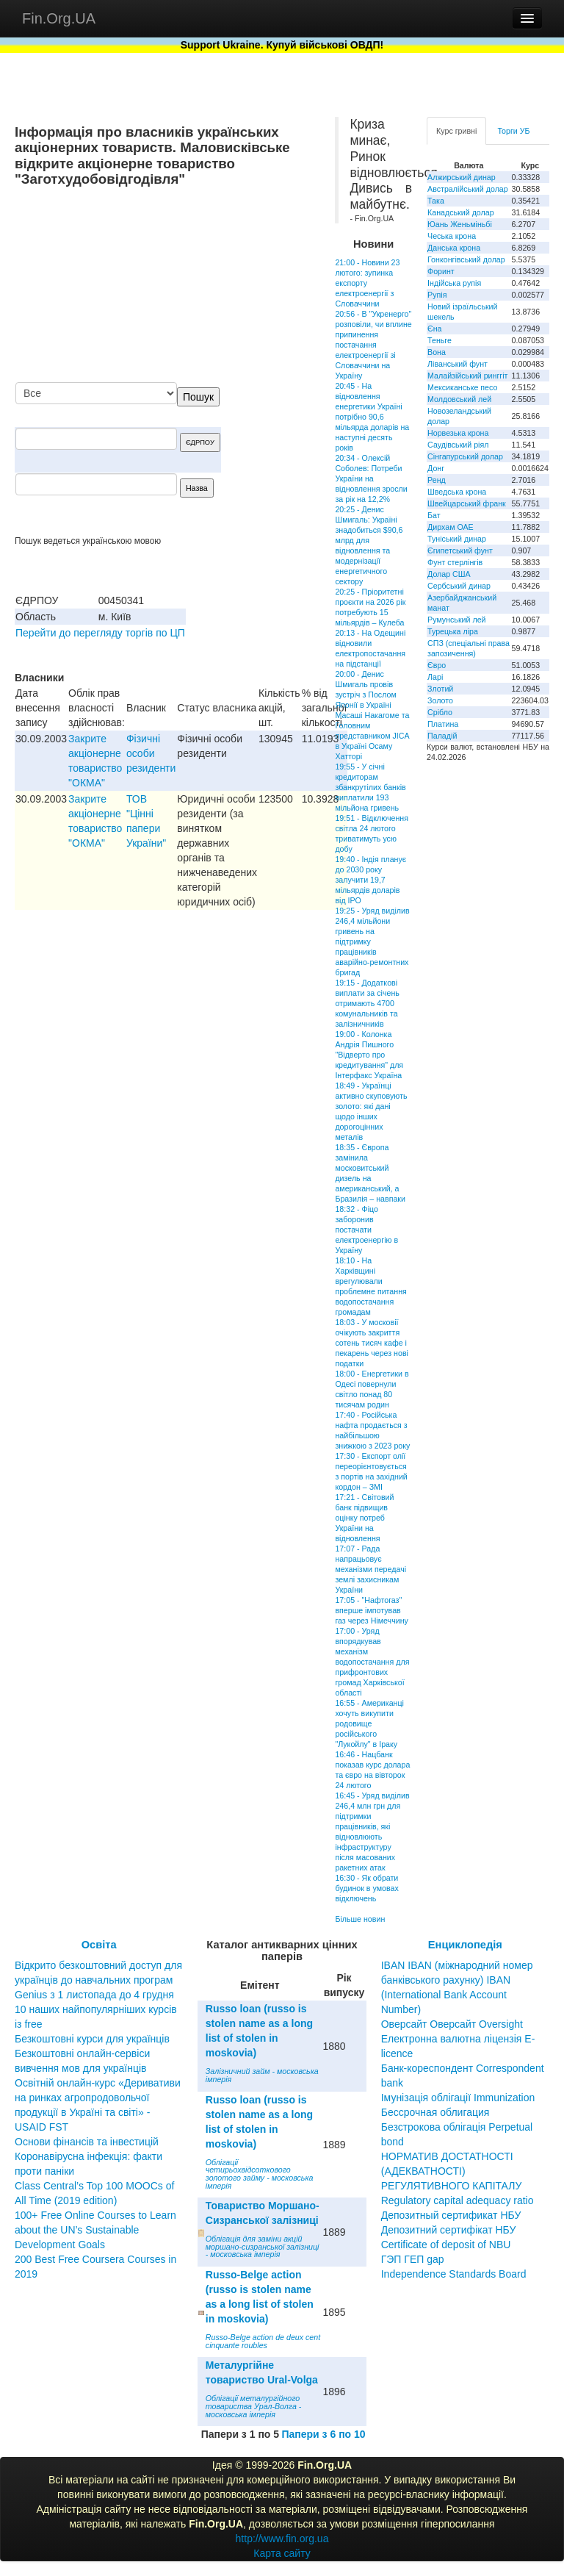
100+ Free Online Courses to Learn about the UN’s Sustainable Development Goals (95, 2229)
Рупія (436, 294)
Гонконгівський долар (466, 259)
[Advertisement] (210, 286)
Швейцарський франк (466, 503)
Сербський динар (459, 585)
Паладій (442, 735)
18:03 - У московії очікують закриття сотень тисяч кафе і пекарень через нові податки (371, 1343)
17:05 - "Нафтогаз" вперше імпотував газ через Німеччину (371, 1610)
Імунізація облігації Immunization (458, 2097)
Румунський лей (456, 619)
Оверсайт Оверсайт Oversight (452, 2024)
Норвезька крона (457, 432)
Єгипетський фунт (460, 550)
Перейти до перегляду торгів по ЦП (100, 633)
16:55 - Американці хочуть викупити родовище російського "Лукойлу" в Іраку (369, 1723)
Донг (435, 468)
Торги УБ (513, 130)
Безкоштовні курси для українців (92, 2039)
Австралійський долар (467, 188)
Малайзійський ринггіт (467, 375)
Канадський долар (460, 212)
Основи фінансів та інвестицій (87, 2142)
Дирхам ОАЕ (450, 527)
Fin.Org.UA (58, 18)
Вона (436, 352)
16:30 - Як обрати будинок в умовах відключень (366, 1888)
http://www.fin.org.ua (282, 2538)
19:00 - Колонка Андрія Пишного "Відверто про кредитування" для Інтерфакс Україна (369, 1055)
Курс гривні (456, 130)
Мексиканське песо (462, 387)
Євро (436, 665)
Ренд (436, 480)
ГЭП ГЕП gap (412, 2259)
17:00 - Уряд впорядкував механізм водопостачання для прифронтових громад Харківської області (372, 1661)
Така (435, 200)
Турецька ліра (452, 631)
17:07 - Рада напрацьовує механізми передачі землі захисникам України (370, 1569)
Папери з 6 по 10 (323, 2434)
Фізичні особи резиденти (151, 753)
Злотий (440, 688)
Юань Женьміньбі (459, 224)
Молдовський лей (459, 399)
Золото (440, 700)
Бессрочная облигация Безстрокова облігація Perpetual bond (457, 2127)
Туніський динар (456, 538)
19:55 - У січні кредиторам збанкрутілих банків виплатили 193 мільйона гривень (370, 787)
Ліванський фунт (457, 363)
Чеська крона (451, 236)
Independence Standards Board (454, 2274)
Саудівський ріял (457, 444)
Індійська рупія (454, 283)
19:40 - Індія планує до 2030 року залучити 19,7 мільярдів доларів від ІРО (370, 880)
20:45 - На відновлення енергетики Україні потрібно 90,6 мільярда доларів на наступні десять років (372, 416)
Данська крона (453, 247)
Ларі (435, 676)
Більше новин (360, 1919)
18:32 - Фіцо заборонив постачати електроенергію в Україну (366, 1230)
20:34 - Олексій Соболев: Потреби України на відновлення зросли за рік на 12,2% (371, 478)
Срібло (439, 712)
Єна (434, 328)
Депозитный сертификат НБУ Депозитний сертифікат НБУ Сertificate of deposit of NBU (451, 2229)
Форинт (441, 271)
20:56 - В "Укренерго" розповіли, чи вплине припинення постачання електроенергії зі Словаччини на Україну (373, 344)
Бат (434, 515)
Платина (442, 724)
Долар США (449, 574)
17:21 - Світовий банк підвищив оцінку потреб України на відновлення (364, 1518)
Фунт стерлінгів (454, 562)
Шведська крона (456, 491)
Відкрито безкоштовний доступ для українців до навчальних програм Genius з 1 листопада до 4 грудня (98, 1980)
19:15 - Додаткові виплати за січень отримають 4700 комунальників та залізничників (367, 1003)
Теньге (439, 340)
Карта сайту (282, 2553)
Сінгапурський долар (465, 456)
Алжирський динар (461, 177)
